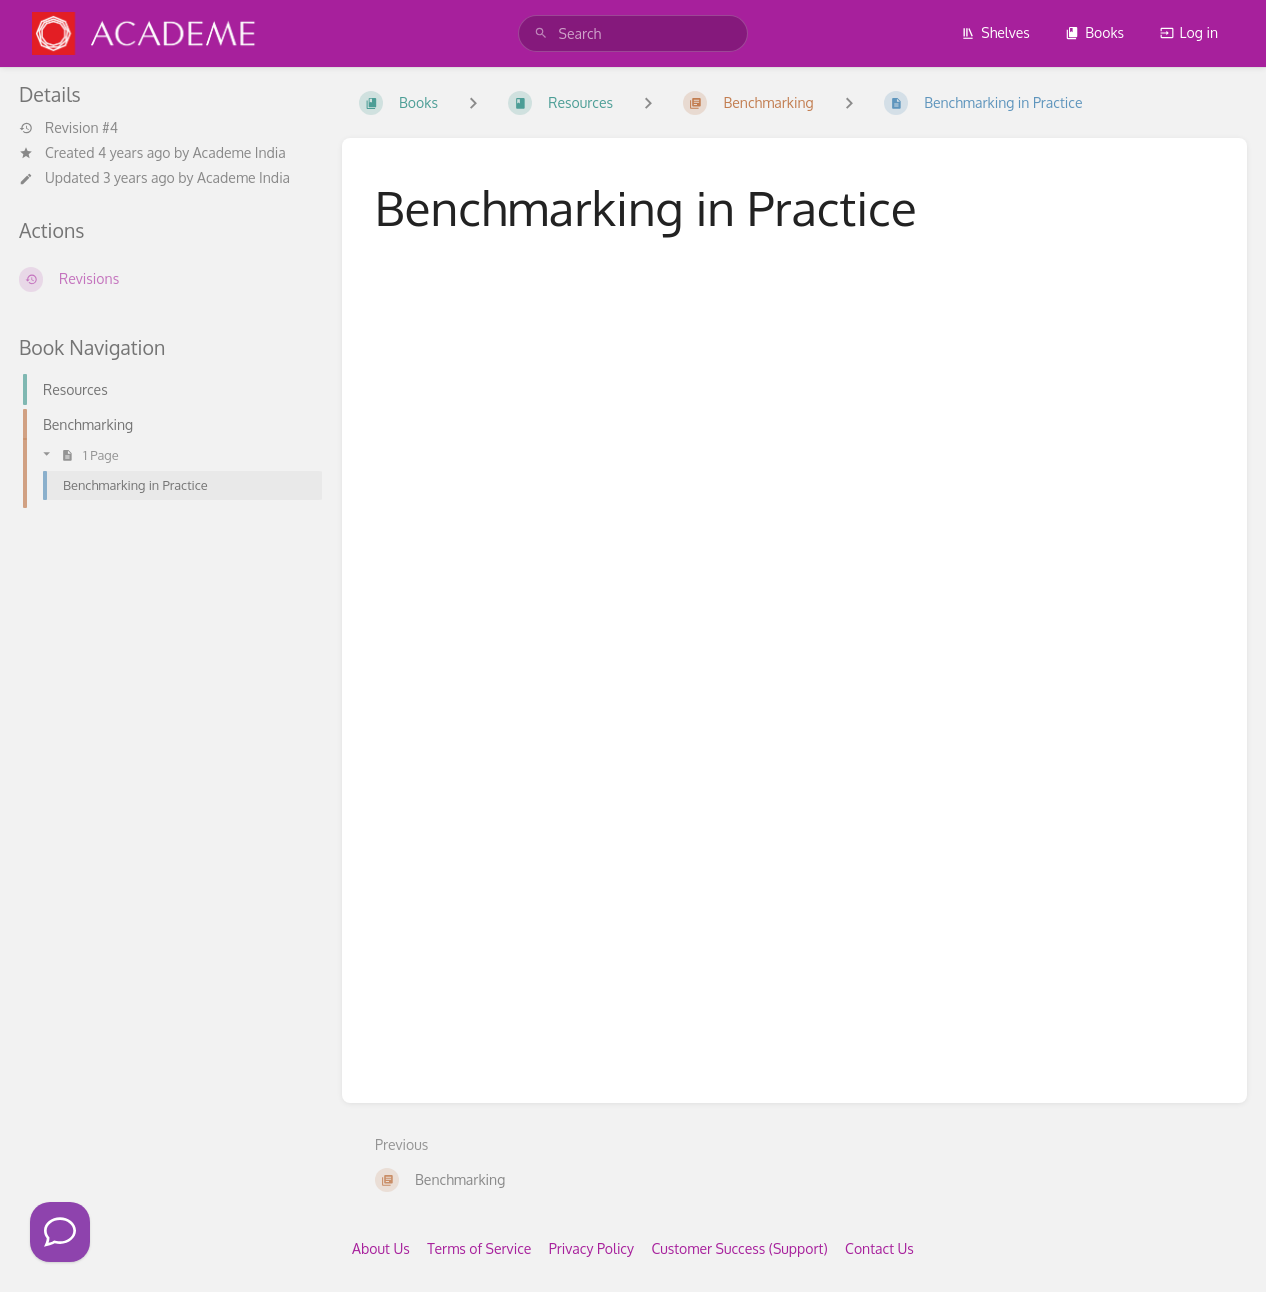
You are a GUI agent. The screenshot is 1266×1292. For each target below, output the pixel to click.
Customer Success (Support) (739, 1248)
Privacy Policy (591, 1248)
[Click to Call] (60, 1232)
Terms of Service (479, 1248)
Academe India (239, 152)
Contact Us (879, 1248)
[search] (633, 33)
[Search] (541, 33)
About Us (381, 1248)
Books (1094, 32)
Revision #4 (68, 128)
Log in (1189, 32)
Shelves (995, 32)
